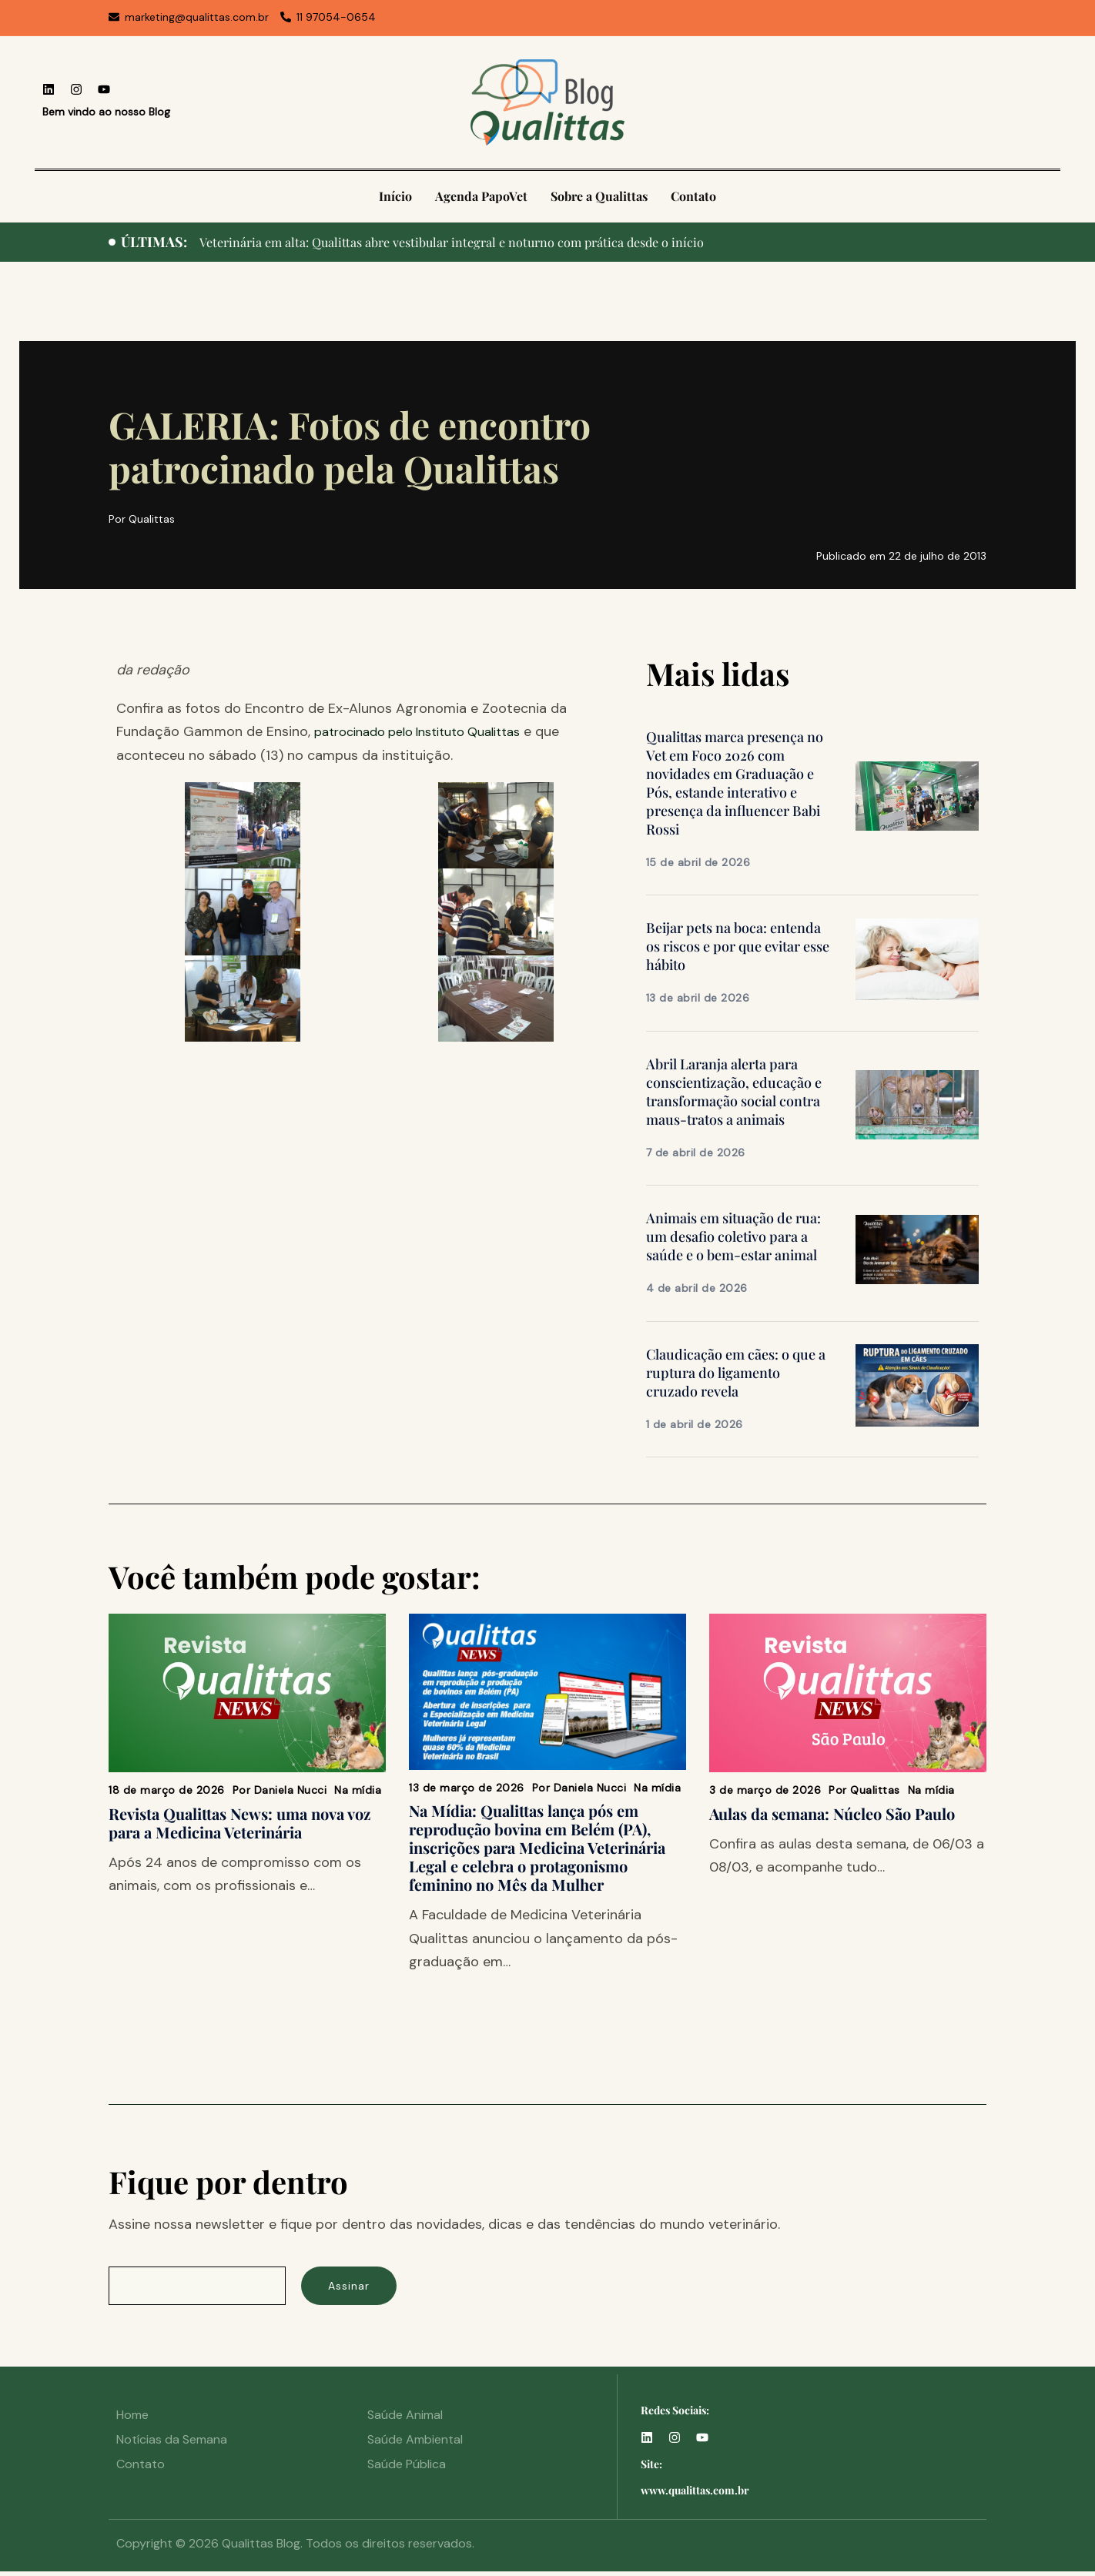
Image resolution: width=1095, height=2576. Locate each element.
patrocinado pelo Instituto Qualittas (431, 731)
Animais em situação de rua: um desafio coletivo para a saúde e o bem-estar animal (733, 1236)
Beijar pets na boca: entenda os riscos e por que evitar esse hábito (737, 946)
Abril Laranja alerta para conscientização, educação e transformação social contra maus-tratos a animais (734, 1092)
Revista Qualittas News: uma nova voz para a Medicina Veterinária (239, 1822)
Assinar (362, 2288)
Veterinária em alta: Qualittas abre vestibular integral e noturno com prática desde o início (474, 242)
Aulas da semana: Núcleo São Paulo (832, 1813)
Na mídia (357, 1790)
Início (395, 196)
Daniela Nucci (290, 1790)
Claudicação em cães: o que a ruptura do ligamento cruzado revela (735, 1372)
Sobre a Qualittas (599, 196)
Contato (693, 196)
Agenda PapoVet (481, 196)
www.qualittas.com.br (695, 2494)
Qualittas (875, 1790)
